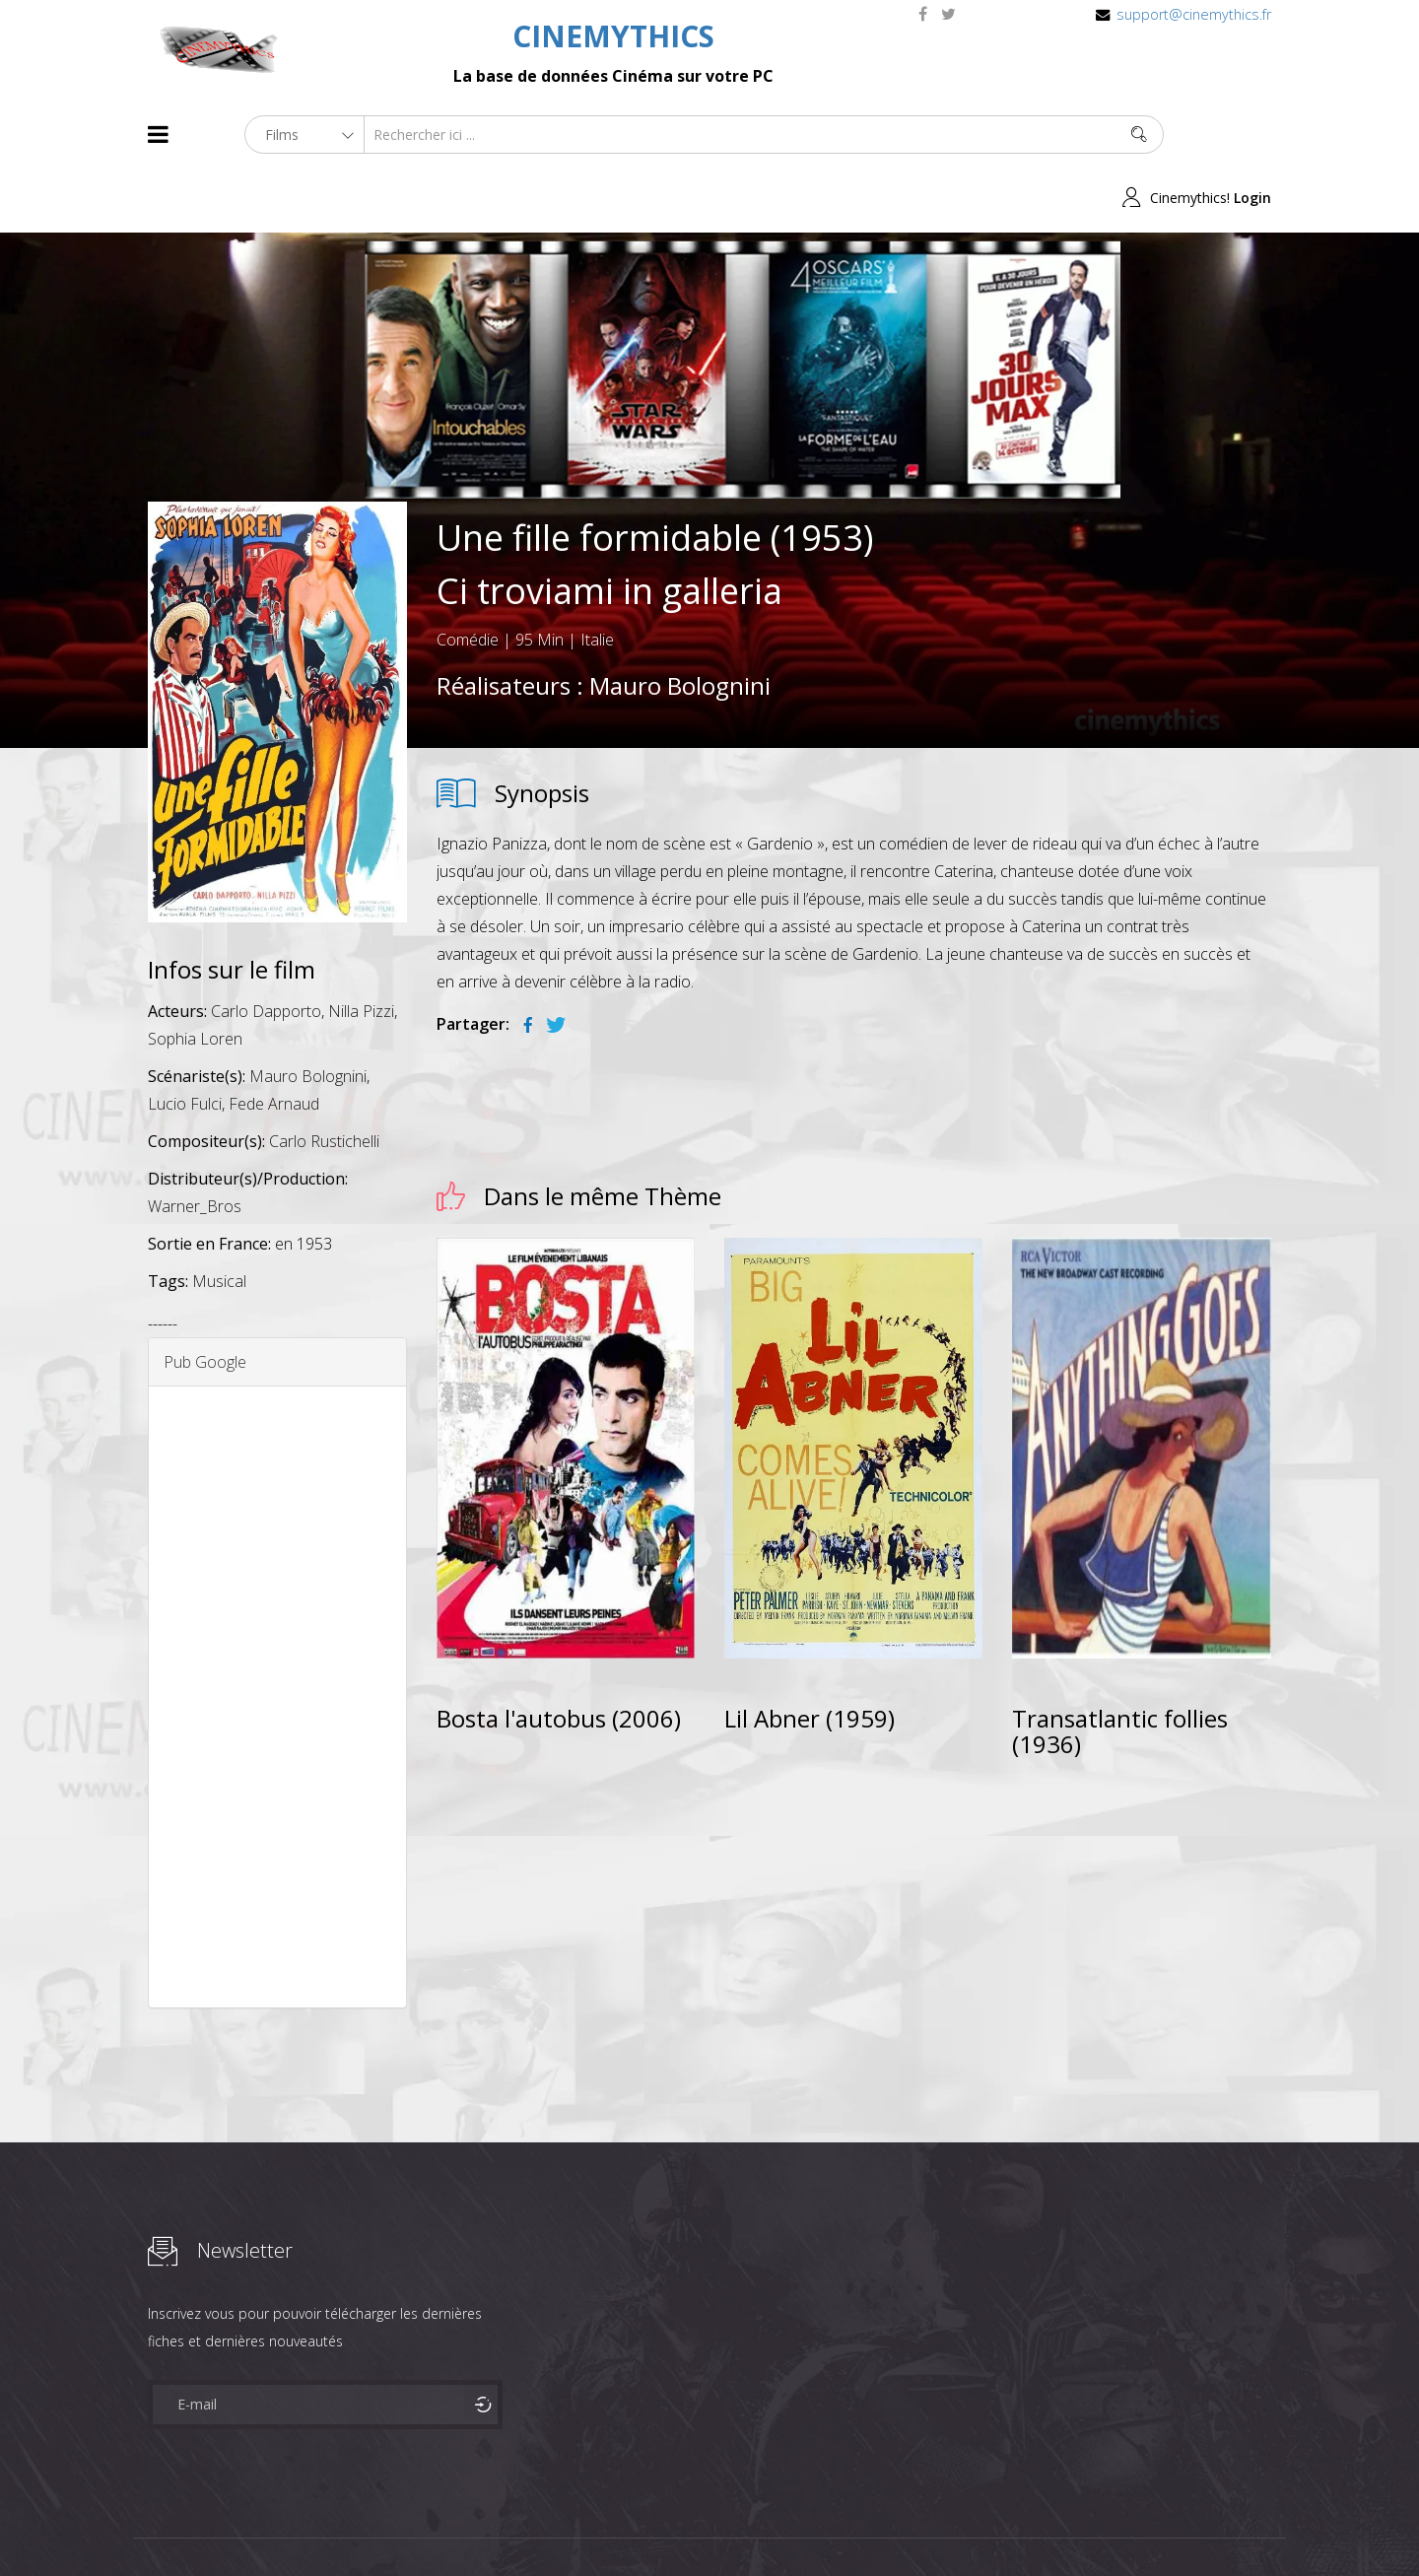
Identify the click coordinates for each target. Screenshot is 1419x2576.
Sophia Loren (195, 976)
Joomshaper (879, 2523)
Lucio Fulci (185, 1041)
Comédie (468, 576)
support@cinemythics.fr (1193, 14)
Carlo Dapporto (266, 949)
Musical (219, 1219)
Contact (482, 2525)
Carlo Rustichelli (324, 1079)
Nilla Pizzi (361, 949)
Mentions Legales (382, 2525)
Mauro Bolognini (680, 622)
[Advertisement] (277, 1635)
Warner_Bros (194, 1144)
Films (207, 2525)
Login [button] (1252, 134)
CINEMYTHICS (613, 36)
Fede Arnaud (274, 1041)
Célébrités (275, 2525)
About (152, 2525)
